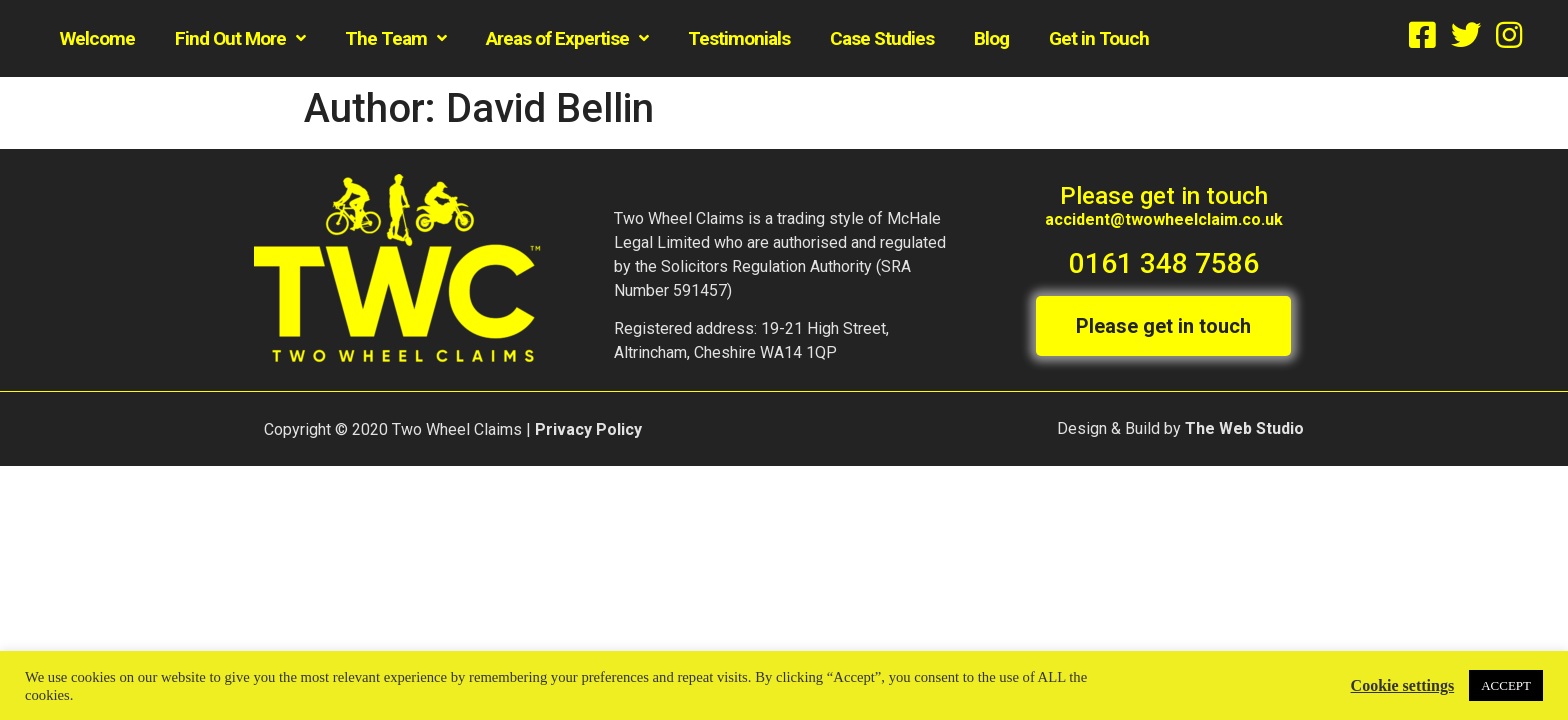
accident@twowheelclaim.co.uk (1164, 219)
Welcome (97, 38)
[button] (1163, 326)
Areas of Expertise (567, 38)
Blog (991, 38)
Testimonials (739, 38)
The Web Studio (1244, 428)
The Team (395, 38)
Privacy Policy (588, 428)
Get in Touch (1099, 38)
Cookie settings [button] (1403, 685)
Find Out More (240, 38)
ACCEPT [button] (1506, 685)
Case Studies (882, 38)
